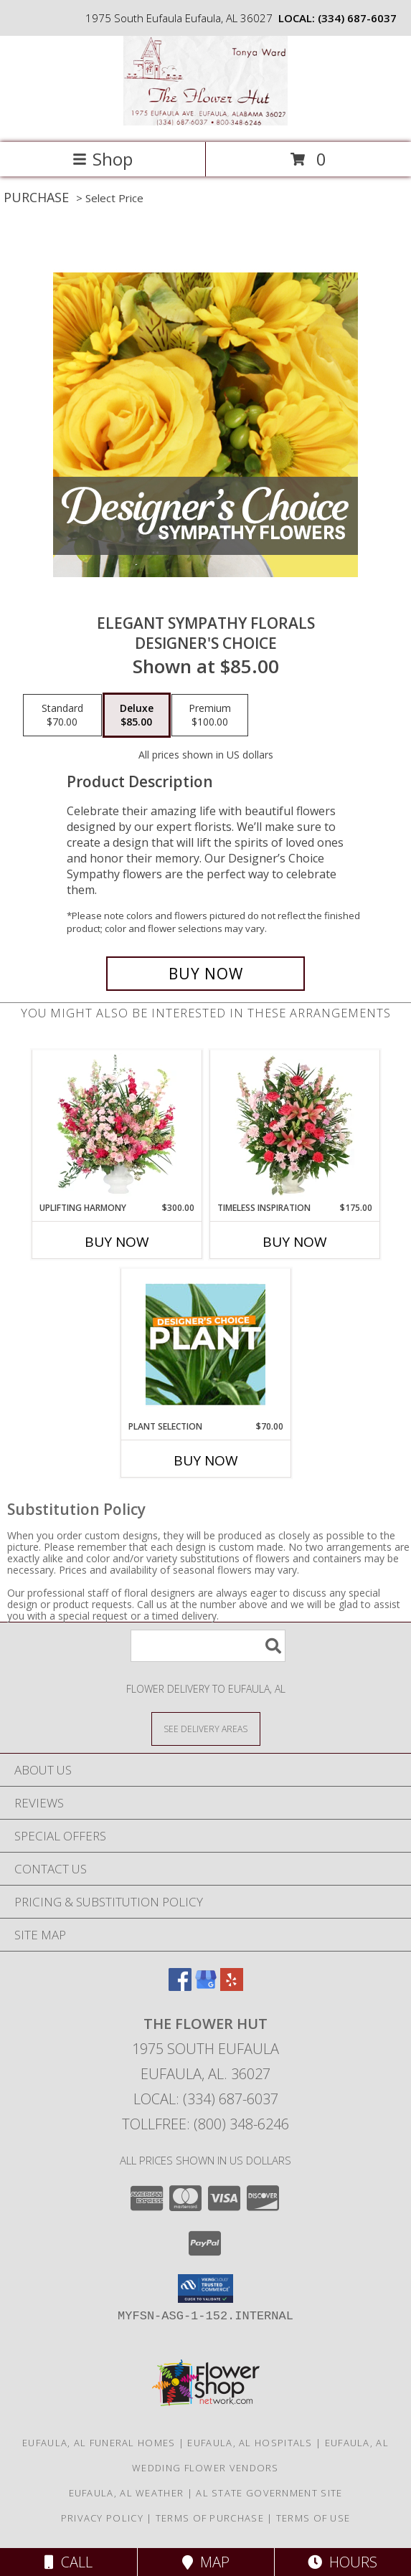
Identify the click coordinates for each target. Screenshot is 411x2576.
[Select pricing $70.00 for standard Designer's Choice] (62, 715)
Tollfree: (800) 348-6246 (205, 2124)
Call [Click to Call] (68, 2562)
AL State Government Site (269, 2492)
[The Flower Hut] (205, 121)
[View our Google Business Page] (205, 1986)
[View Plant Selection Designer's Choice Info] (205, 1344)
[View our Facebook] (180, 1986)
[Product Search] (208, 1646)
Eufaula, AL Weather (126, 2492)
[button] (205, 2288)
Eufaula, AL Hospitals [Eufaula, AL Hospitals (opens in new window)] (249, 2442)
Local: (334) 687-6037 (205, 2099)
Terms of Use (313, 2517)
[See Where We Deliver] (205, 1728)
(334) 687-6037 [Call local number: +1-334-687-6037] (357, 18)
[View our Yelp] (231, 1986)
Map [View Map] (206, 2562)
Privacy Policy (102, 2517)
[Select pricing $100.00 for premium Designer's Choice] (209, 715)
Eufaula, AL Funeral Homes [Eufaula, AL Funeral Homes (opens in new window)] (99, 2442)
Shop (102, 159)
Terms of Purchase (210, 2517)
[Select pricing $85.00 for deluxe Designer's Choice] (137, 715)
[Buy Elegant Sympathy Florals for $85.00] (205, 973)
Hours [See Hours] (342, 2562)
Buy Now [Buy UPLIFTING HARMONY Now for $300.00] (117, 1241)
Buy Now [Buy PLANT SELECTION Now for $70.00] (206, 1460)
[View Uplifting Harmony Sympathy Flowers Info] (116, 1125)
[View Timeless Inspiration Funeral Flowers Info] (294, 1125)
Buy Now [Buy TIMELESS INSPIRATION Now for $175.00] (295, 1241)
